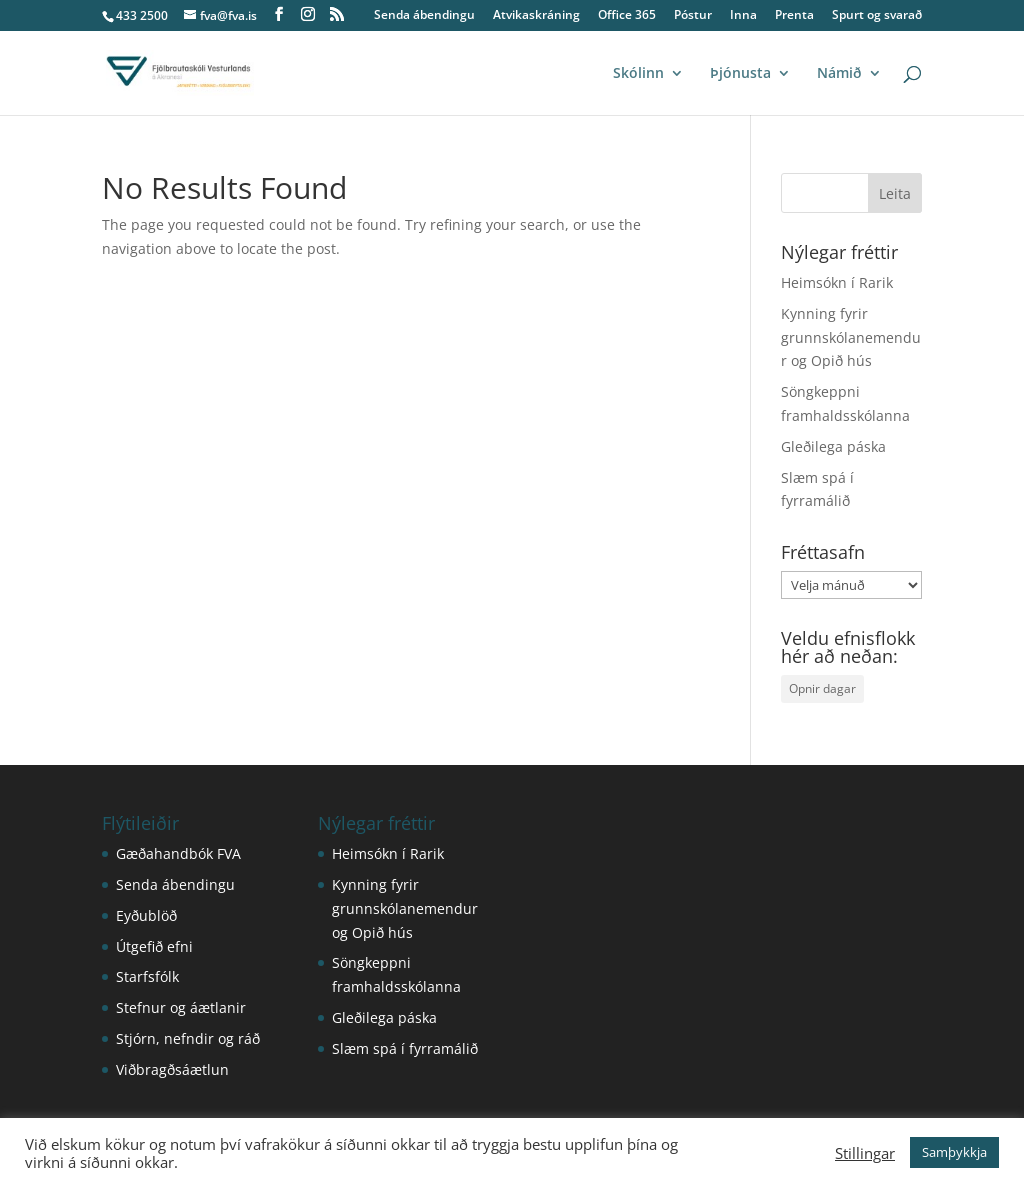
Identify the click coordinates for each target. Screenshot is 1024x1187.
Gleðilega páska (833, 446)
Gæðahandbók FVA (178, 853)
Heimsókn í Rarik (837, 282)
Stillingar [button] (865, 1153)
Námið (839, 74)
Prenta (794, 16)
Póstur (693, 16)
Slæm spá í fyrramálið (405, 1048)
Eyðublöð (146, 915)
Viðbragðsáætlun (172, 1069)
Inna (743, 16)
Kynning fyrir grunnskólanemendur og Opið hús (851, 337)
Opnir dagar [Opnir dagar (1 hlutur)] (822, 688)
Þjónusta (740, 74)
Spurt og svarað (877, 16)
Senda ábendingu (424, 16)
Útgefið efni (154, 946)
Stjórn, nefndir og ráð (188, 1038)
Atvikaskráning (536, 16)
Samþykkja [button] (954, 1152)
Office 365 (627, 16)
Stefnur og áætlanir (181, 1007)
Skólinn (638, 74)
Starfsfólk (147, 976)
